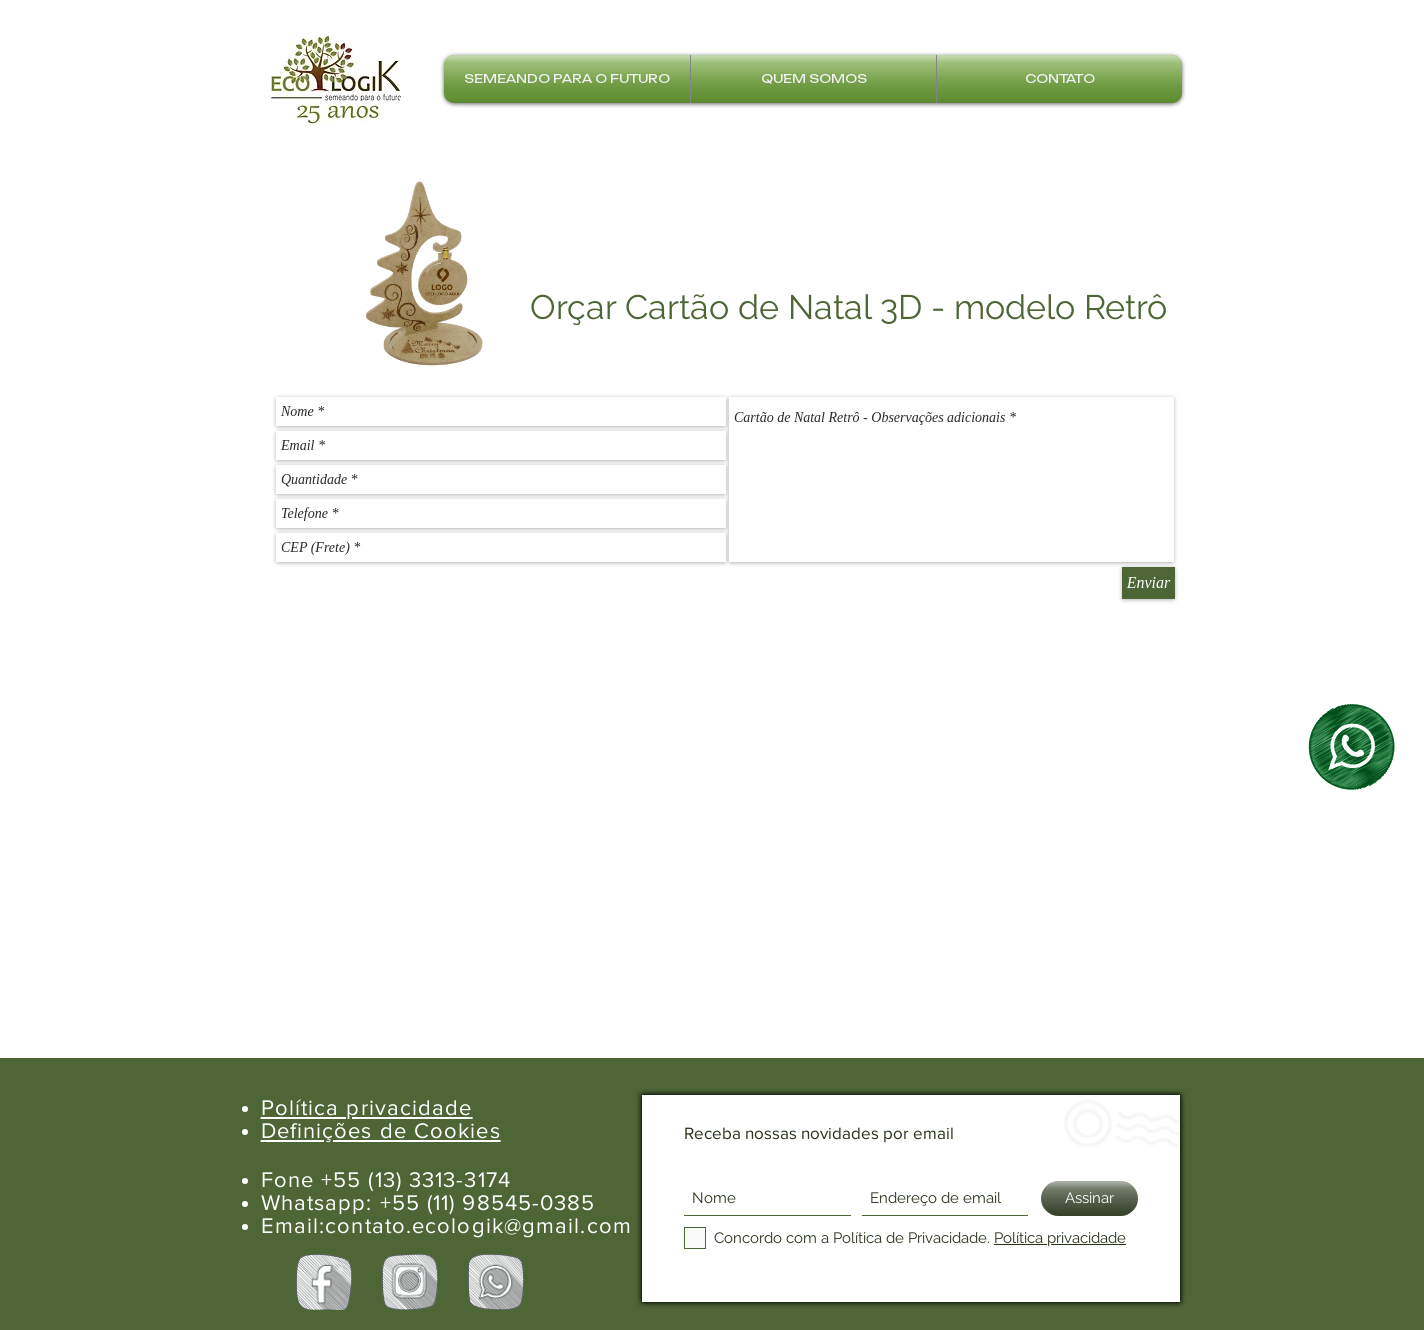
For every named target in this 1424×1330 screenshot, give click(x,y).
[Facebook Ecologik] (324, 1282)
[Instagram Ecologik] (410, 1282)
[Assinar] (1089, 1198)
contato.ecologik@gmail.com (478, 1225)
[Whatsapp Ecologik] (496, 1282)
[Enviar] (1148, 583)
